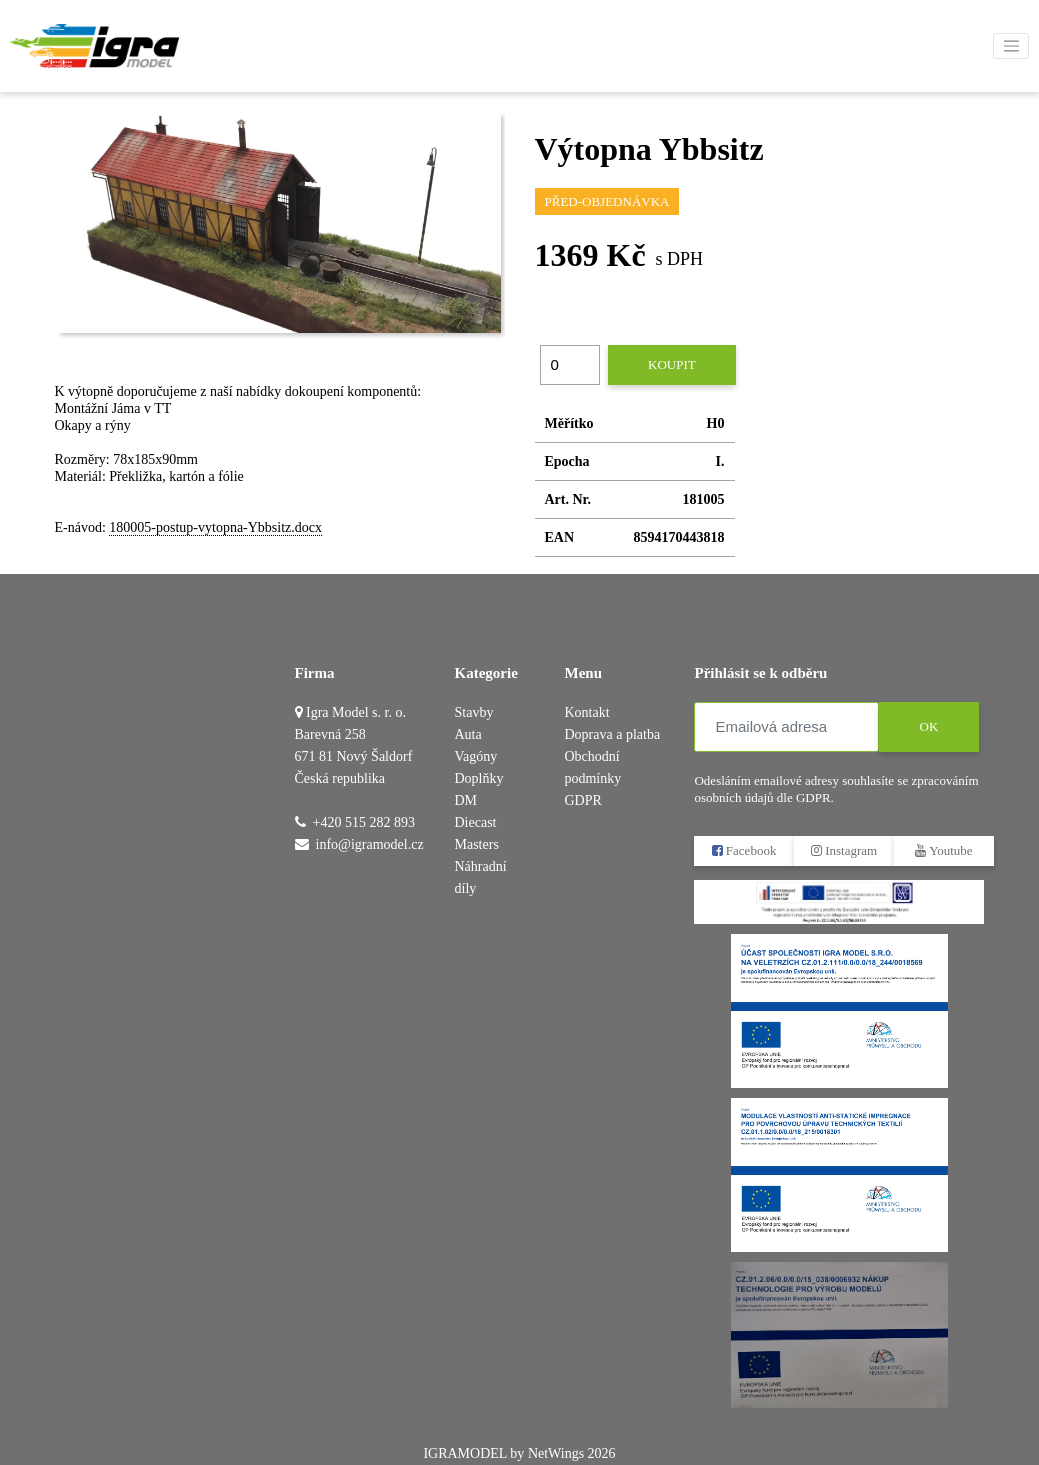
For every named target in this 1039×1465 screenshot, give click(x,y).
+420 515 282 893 (364, 822)
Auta (468, 734)
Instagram (844, 850)
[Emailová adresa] (786, 727)
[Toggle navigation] (1011, 46)
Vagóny (476, 756)
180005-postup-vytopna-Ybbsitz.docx (215, 527)
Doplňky (479, 778)
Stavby (474, 712)
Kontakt (586, 712)
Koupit (672, 364)
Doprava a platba (612, 734)
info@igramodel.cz (370, 844)
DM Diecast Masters (477, 822)
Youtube (944, 850)
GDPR (582, 800)
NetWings (556, 1453)
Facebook (744, 850)
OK (929, 726)
